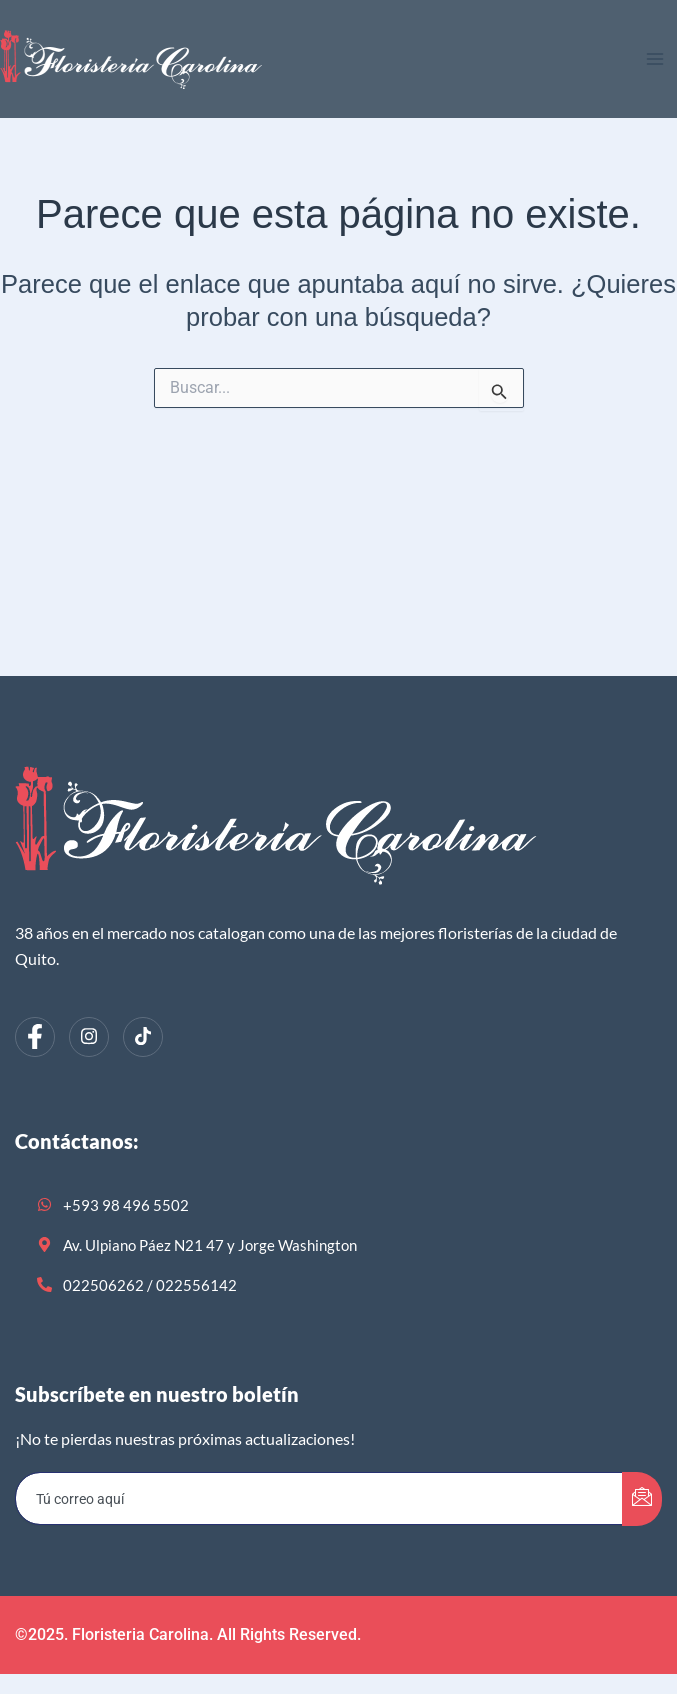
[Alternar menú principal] (655, 59)
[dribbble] (143, 1037)
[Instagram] (89, 1037)
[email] (319, 1499)
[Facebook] (35, 1037)
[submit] (642, 1499)
